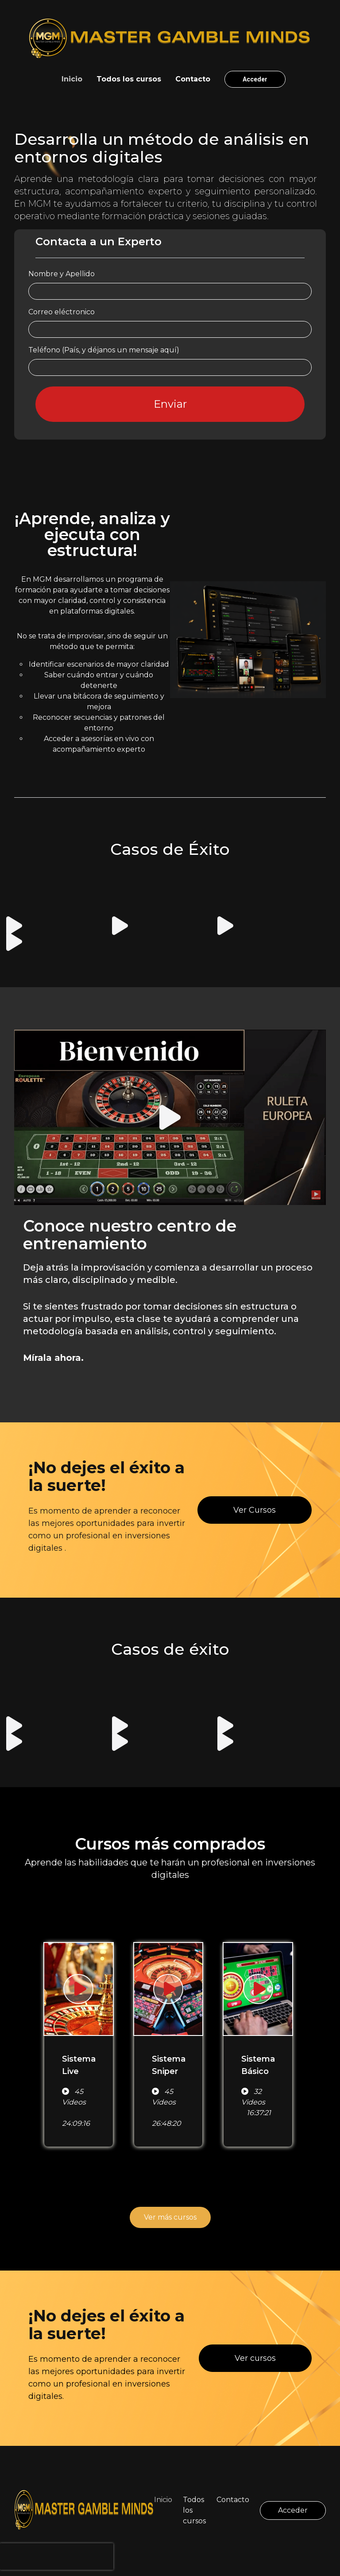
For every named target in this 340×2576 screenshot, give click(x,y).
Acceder (255, 79)
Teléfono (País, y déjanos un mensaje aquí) (103, 350)
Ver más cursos (170, 2217)
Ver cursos (255, 2358)
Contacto (192, 79)
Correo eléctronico (61, 312)
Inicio (72, 79)
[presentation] (56, 2556)
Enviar (170, 404)
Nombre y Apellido (61, 274)
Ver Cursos (254, 1510)
